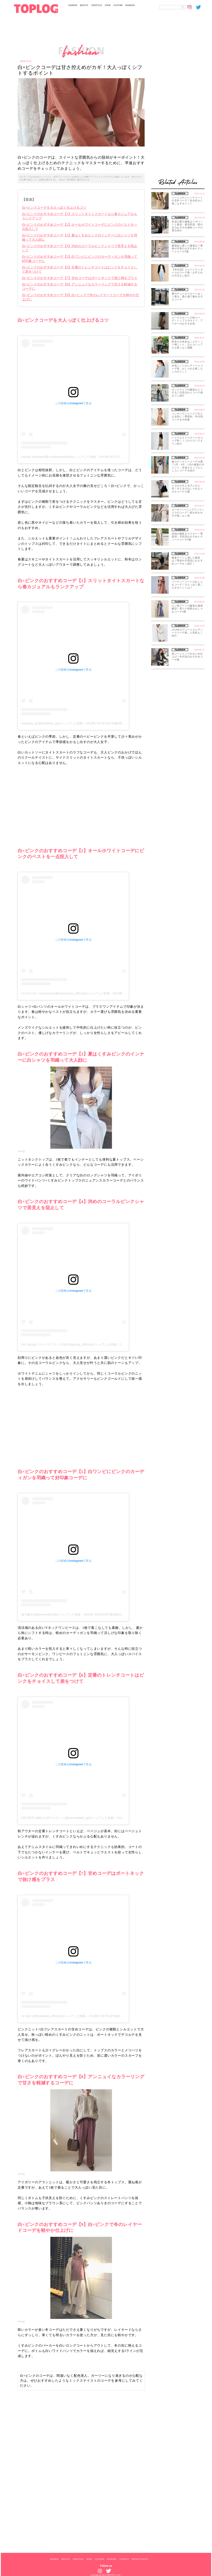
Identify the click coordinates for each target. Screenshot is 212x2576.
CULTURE (118, 5)
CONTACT (124, 2559)
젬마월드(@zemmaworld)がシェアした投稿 (50, 1614)
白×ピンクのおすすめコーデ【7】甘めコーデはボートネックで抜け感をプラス (79, 278)
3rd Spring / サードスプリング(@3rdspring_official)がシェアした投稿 (68, 1344)
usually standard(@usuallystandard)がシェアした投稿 (58, 456)
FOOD (107, 5)
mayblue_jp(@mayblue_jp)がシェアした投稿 (52, 723)
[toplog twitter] (200, 7)
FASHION (72, 5)
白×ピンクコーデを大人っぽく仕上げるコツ (54, 207)
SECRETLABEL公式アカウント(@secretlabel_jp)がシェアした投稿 (67, 1817)
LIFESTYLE (96, 5)
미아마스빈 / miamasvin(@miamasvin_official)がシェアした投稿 (65, 993)
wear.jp (21, 1151)
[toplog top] (36, 8)
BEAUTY (84, 5)
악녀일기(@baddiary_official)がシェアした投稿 (53, 2016)
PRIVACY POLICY (140, 2559)
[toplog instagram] (191, 7)
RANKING (130, 5)
